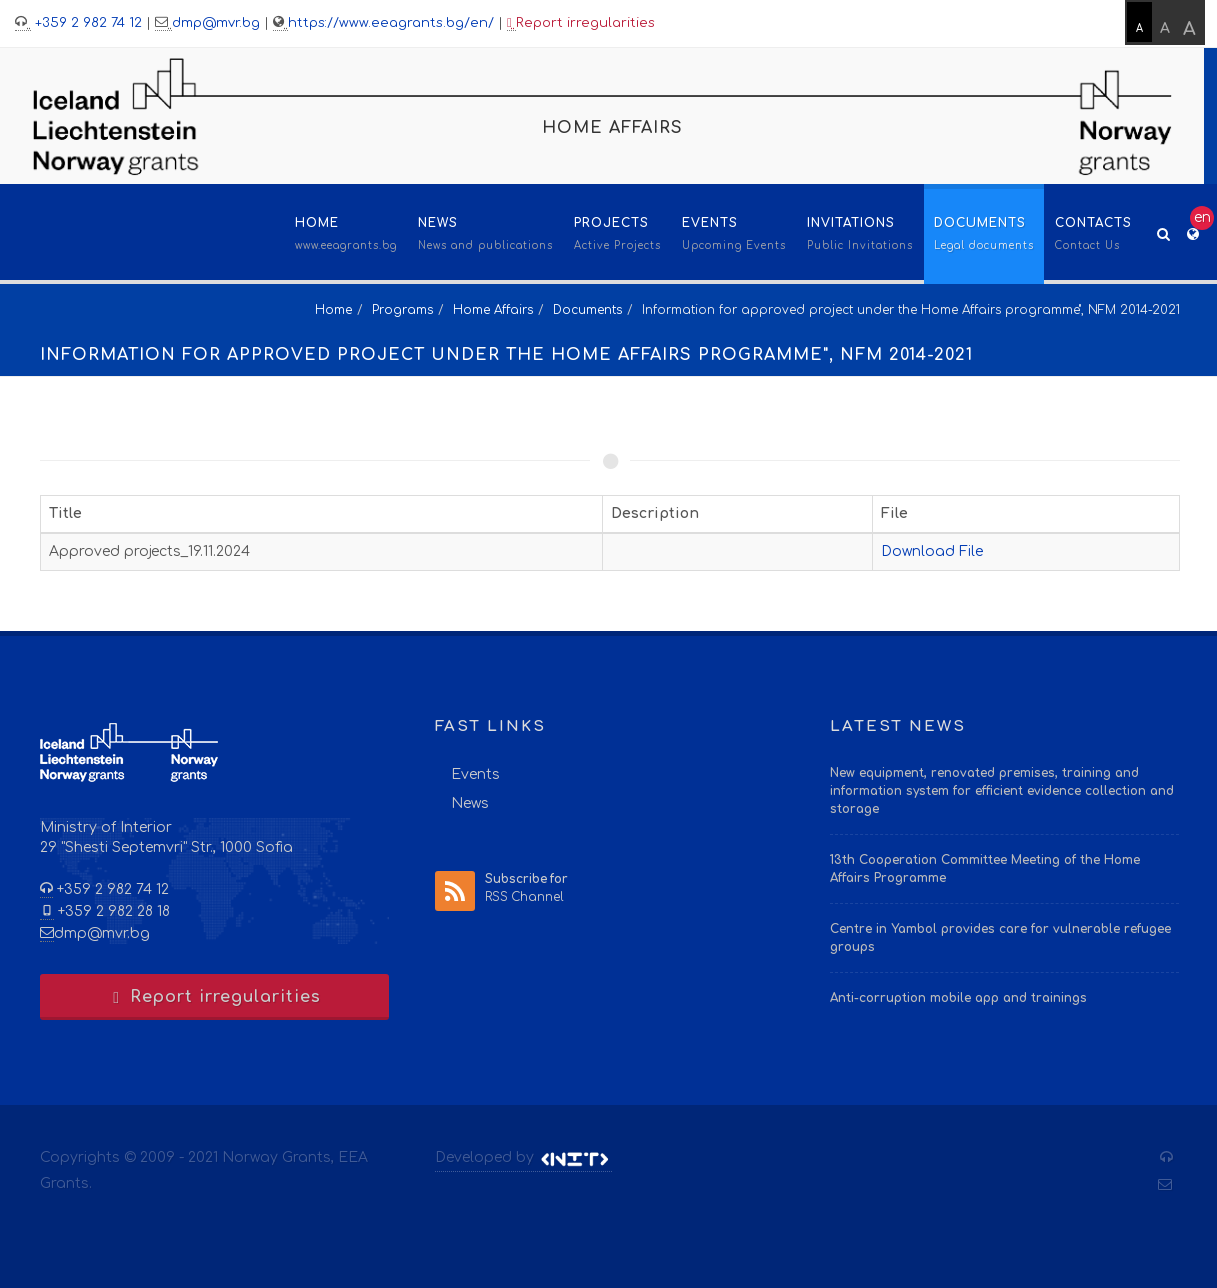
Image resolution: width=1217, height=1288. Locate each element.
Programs (402, 310)
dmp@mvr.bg (216, 23)
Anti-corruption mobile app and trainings (958, 998)
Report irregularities (581, 23)
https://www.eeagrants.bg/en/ (391, 23)
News (470, 803)
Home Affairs (493, 310)
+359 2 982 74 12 (86, 23)
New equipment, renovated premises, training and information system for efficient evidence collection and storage (1002, 791)
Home (333, 310)
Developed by (523, 1158)
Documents (587, 310)
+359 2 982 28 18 (112, 911)
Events (475, 774)
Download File (932, 551)
